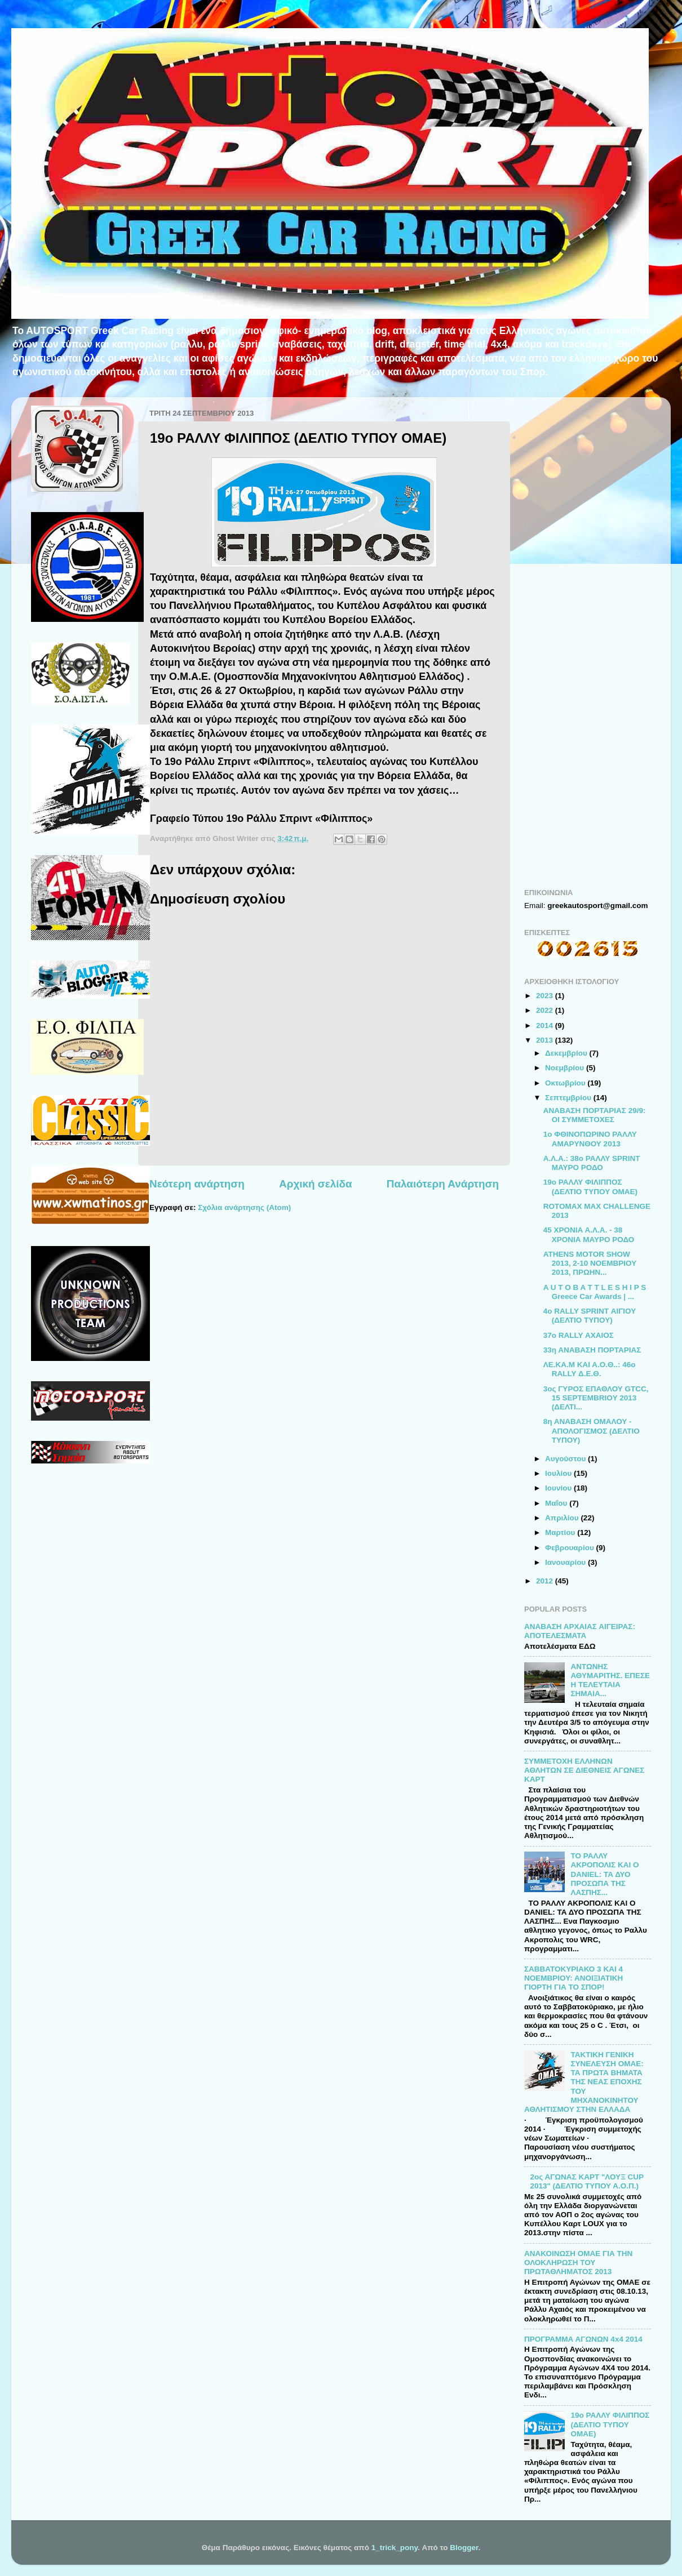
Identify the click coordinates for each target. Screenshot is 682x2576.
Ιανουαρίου (566, 1562)
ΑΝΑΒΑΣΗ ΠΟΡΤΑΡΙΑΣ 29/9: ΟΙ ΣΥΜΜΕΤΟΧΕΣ (594, 1115)
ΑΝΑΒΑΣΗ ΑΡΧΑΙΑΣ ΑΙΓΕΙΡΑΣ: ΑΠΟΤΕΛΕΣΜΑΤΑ (579, 1631)
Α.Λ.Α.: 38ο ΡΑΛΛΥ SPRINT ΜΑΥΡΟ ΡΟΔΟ (591, 1163)
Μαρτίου (561, 1532)
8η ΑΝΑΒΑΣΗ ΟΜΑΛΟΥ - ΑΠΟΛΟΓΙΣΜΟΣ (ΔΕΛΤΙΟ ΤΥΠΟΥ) (591, 1430)
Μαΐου (557, 1503)
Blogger (464, 2547)
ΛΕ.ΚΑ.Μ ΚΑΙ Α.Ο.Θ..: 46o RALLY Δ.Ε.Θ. (589, 1369)
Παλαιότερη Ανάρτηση (443, 1184)
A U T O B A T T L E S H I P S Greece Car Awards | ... (594, 1292)
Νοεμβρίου (565, 1068)
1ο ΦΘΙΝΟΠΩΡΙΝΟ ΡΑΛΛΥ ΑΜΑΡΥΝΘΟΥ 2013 (590, 1138)
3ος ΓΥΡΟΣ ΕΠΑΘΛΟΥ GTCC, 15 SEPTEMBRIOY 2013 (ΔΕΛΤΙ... (596, 1398)
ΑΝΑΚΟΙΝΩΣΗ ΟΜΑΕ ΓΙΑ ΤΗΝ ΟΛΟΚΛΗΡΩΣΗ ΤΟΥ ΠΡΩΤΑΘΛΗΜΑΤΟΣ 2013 (578, 2262)
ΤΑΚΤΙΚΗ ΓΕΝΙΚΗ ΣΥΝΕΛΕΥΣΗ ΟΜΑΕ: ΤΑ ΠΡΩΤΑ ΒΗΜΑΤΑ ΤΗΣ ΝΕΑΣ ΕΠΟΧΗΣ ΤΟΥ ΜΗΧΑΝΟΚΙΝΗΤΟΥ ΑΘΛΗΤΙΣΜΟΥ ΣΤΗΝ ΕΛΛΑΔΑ (584, 2082)
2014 (545, 1025)
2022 (545, 1010)
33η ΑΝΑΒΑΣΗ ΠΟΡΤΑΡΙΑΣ (592, 1350)
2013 (545, 1040)
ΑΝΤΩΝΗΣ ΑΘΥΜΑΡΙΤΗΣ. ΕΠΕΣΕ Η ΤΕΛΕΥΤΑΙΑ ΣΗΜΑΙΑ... (610, 1680)
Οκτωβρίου (566, 1083)
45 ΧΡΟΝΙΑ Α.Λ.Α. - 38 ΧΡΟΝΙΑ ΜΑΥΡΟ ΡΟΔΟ (589, 1234)
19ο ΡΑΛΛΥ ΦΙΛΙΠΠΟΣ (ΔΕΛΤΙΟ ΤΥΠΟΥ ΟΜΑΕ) (590, 1186)
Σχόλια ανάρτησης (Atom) (244, 1207)
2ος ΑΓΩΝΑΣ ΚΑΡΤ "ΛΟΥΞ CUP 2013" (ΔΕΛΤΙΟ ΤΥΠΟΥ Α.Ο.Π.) (586, 2181)
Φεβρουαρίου (570, 1547)
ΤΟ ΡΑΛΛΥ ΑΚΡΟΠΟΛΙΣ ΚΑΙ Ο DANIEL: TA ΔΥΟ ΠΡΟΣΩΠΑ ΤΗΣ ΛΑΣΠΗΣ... (604, 1874)
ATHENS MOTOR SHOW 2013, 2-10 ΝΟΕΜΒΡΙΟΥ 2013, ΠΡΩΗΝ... (589, 1263)
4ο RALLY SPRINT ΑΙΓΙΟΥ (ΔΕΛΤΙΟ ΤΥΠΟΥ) (589, 1315)
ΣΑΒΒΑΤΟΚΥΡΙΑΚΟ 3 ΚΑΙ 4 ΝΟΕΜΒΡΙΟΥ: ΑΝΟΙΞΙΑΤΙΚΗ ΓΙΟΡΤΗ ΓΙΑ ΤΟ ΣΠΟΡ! (573, 1978)
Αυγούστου (566, 1458)
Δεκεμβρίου (567, 1053)
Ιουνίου (559, 1488)
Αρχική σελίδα (315, 1184)
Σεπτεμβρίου (569, 1097)
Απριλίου (563, 1518)
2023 (545, 995)
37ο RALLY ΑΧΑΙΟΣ (578, 1335)
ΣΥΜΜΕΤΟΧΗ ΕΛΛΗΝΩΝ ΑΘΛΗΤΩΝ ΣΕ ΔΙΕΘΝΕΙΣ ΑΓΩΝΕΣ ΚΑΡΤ (584, 1770)
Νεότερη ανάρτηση (197, 1184)
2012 (545, 1581)
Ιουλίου (559, 1473)
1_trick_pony (394, 2547)
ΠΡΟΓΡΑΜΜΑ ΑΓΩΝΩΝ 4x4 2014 (583, 2339)
